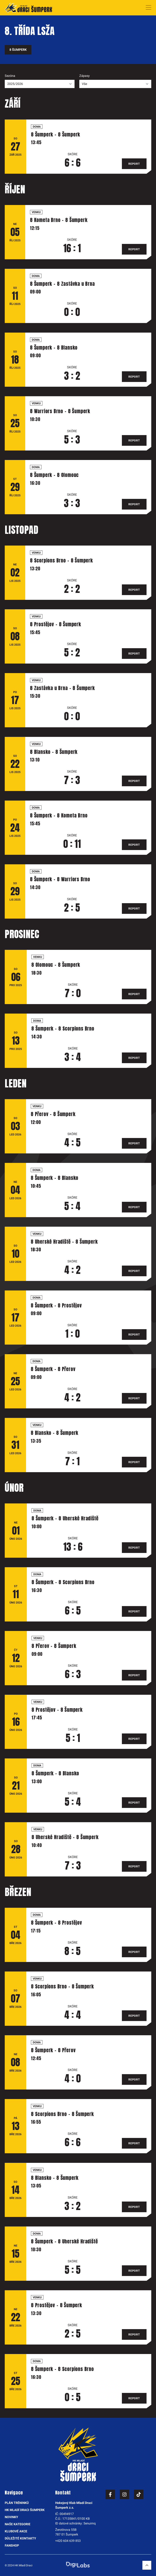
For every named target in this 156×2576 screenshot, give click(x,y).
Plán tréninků (17, 2503)
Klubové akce (16, 2531)
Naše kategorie (17, 2524)
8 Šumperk (18, 50)
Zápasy (84, 76)
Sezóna (10, 76)
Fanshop (12, 2545)
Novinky (11, 2517)
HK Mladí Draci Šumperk (25, 2510)
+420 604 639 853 (68, 2541)
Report (134, 163)
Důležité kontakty (20, 2538)
